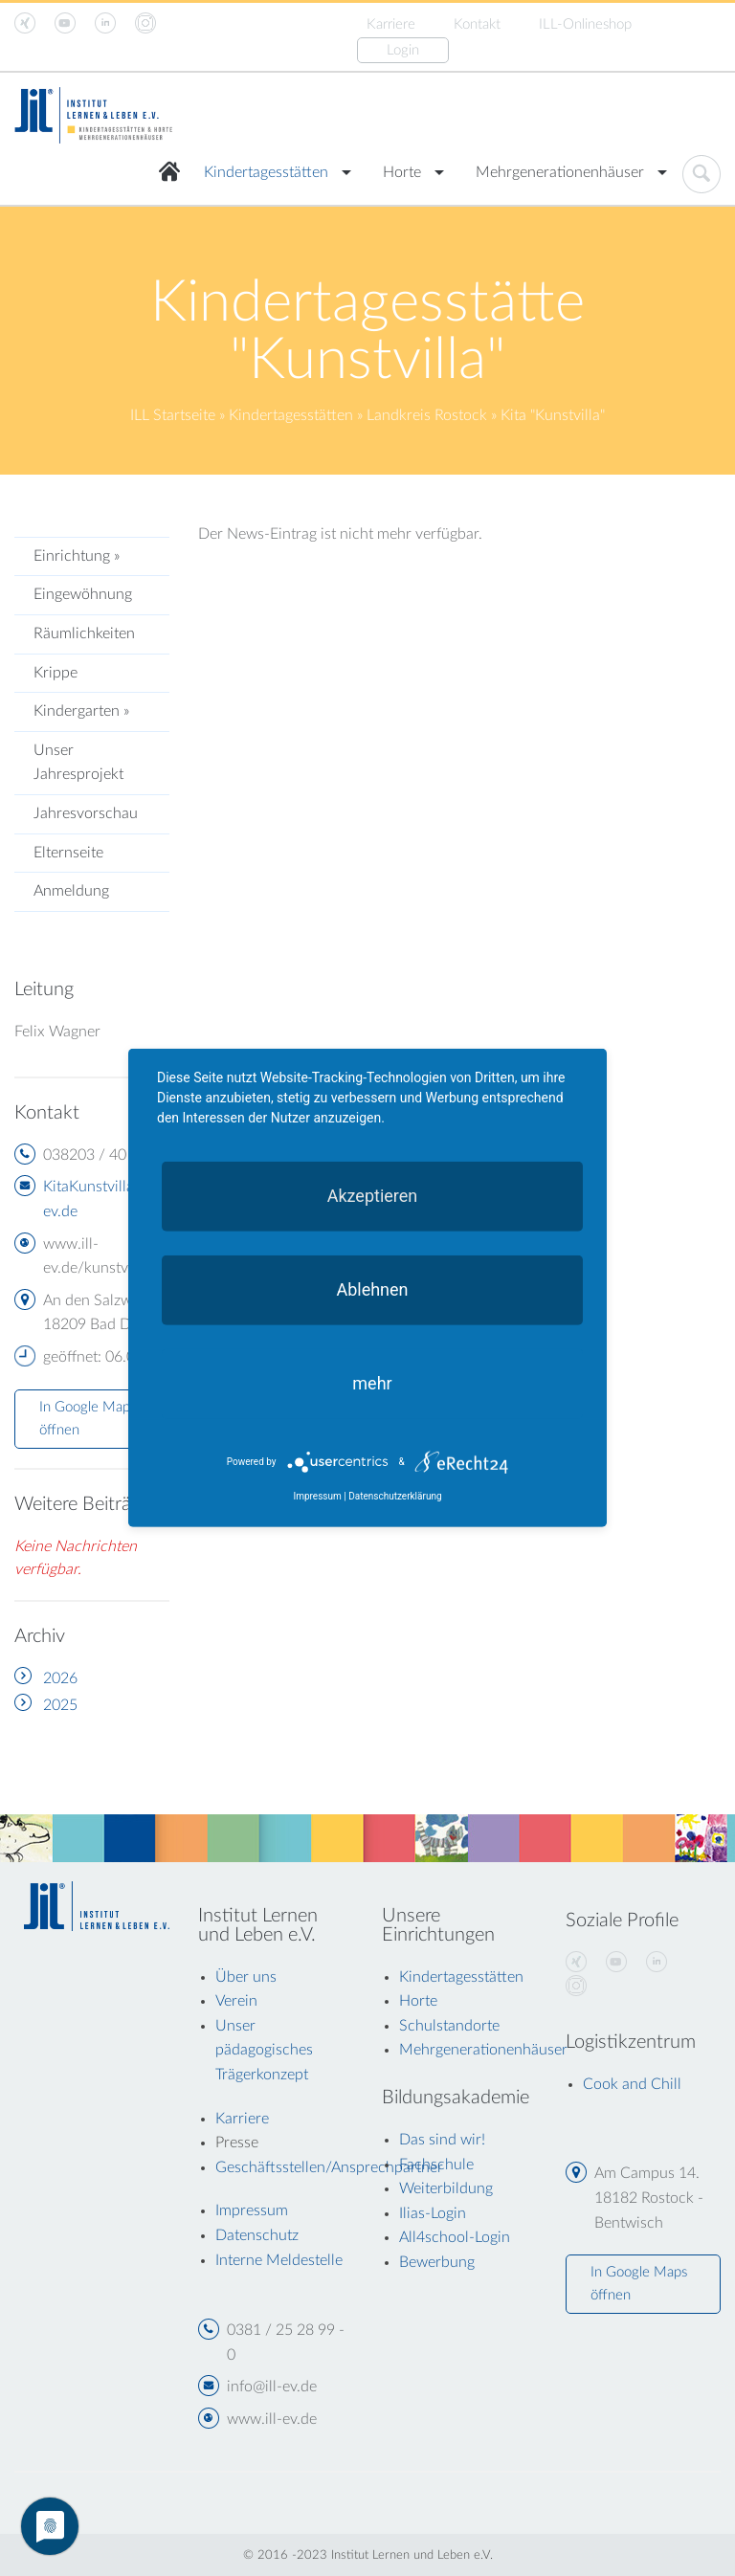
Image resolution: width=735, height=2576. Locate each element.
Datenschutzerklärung (394, 1496)
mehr (371, 1383)
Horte (402, 172)
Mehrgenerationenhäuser (560, 172)
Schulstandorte (449, 2025)
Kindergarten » (81, 711)
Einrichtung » (76, 556)
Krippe (55, 672)
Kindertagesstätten (266, 172)
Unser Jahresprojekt (78, 763)
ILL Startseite (172, 415)
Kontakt (477, 24)
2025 (60, 1705)
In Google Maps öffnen (87, 1418)
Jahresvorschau (85, 813)
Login (403, 50)
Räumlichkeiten (84, 633)
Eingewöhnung (82, 594)
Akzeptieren (372, 1196)
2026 (60, 1678)
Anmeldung (71, 891)
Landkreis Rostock (427, 415)
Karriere (391, 24)
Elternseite (68, 852)
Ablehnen (372, 1289)
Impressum (317, 1496)
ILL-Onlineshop (585, 24)
